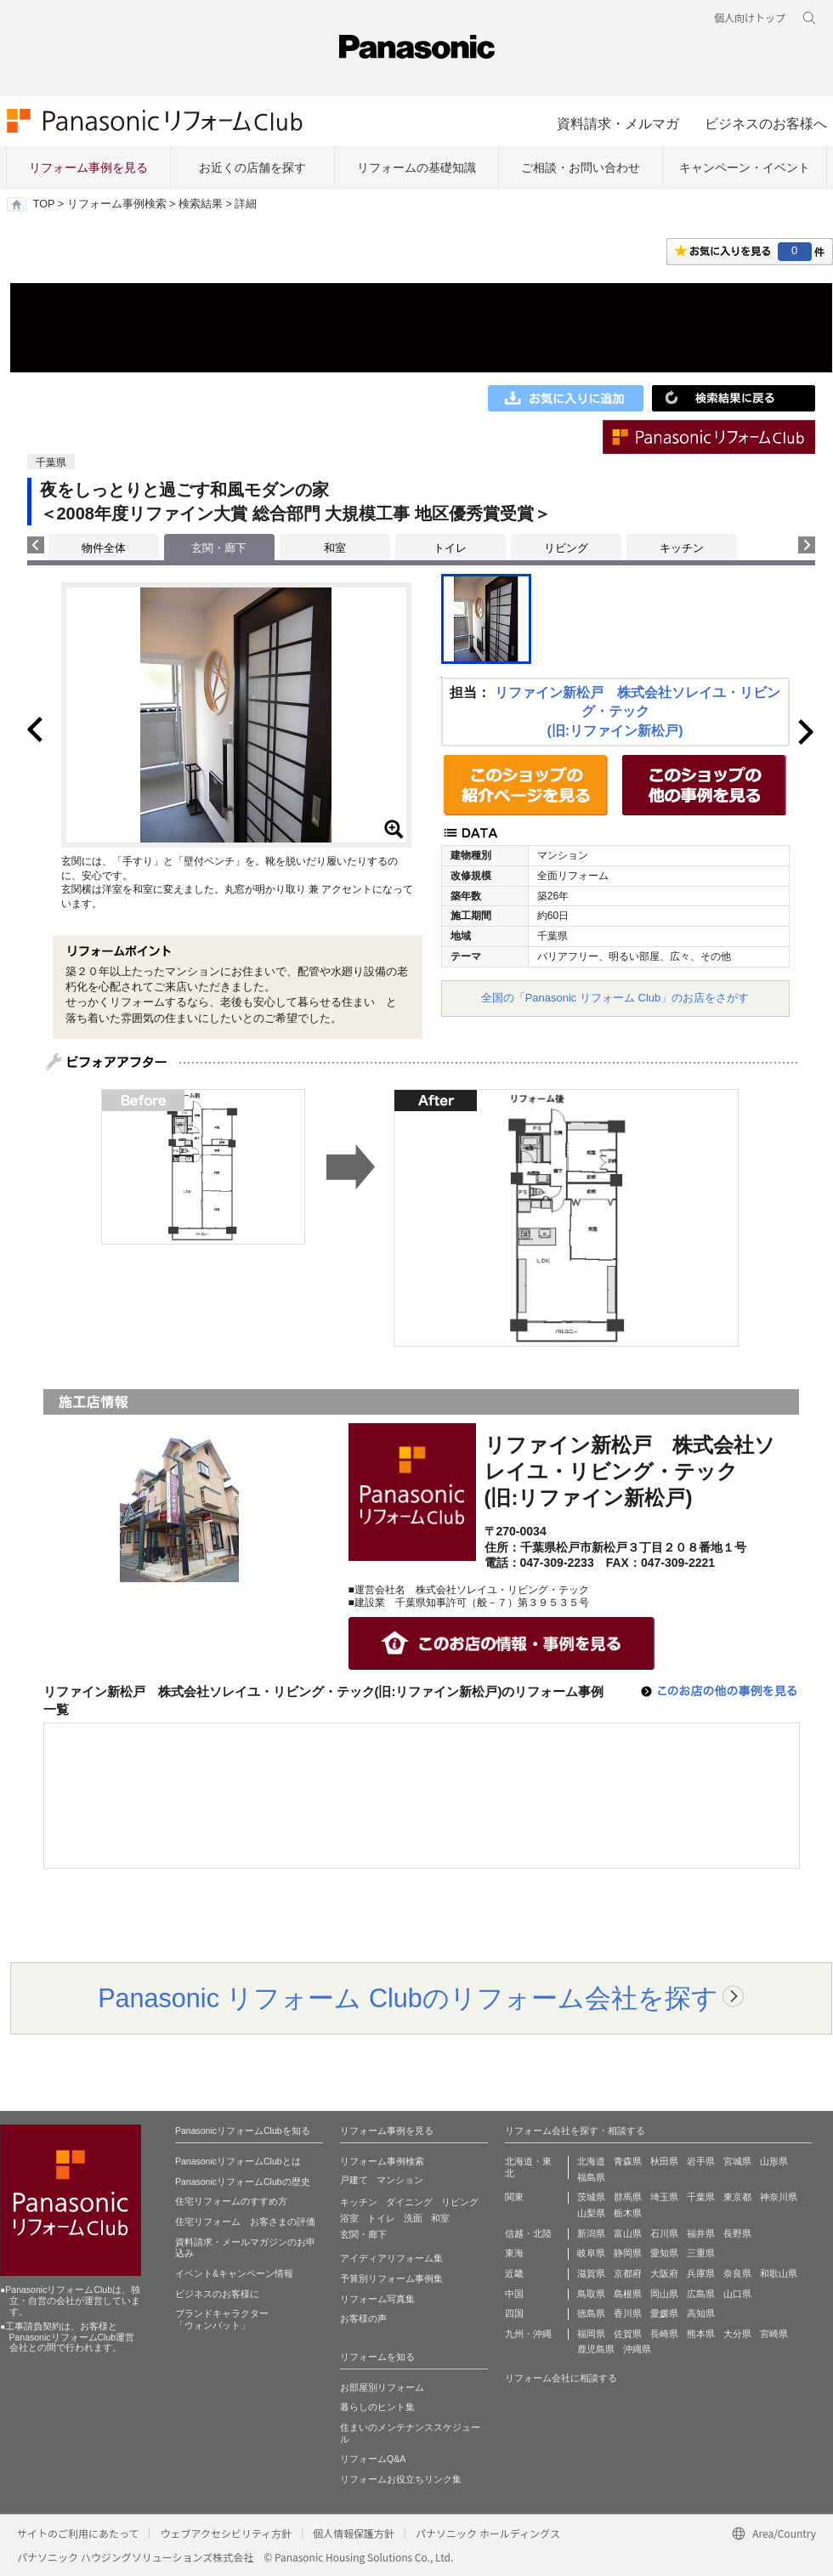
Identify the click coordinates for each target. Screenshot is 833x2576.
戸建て (354, 2180)
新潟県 (591, 2233)
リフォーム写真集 (377, 2299)
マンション (400, 2180)
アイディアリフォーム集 (391, 2258)
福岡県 (591, 2334)
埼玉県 (664, 2197)
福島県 (591, 2177)
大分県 (737, 2334)
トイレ (450, 548)
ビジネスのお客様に (217, 2294)
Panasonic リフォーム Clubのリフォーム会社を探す (408, 1997)
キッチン (682, 548)
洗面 (413, 2218)
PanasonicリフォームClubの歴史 (242, 2181)
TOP (43, 204)
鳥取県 (591, 2294)
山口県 (737, 2294)
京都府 (628, 2273)
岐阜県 (591, 2253)
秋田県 (664, 2161)
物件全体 (104, 548)
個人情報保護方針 (353, 2533)
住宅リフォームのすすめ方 (231, 2201)
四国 (514, 2313)
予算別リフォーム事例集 (391, 2278)
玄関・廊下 (363, 2234)
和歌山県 (778, 2273)
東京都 (737, 2197)
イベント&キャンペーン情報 (234, 2273)
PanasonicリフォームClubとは (238, 2161)
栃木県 (628, 2213)
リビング (566, 548)
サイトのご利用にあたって (78, 2533)
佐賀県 (628, 2334)
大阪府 (664, 2273)
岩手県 (701, 2161)
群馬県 (628, 2197)
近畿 (514, 2273)
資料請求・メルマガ (618, 123)
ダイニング (409, 2202)
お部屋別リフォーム (382, 2387)
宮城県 (737, 2161)
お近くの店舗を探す (252, 167)
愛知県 (664, 2253)
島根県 (628, 2294)
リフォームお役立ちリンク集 (401, 2479)
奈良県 (737, 2273)
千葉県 (701, 2197)
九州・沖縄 (528, 2334)
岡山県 (664, 2294)
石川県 (664, 2233)
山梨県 (591, 2213)
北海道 (591, 2161)
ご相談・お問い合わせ (580, 167)
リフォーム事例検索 (117, 204)
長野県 (737, 2233)
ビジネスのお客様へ (766, 123)
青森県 (628, 2161)
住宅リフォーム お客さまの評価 (245, 2221)
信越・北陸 (528, 2233)
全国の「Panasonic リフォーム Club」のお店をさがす (615, 997)
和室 (335, 548)
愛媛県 (664, 2313)
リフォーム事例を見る (88, 167)
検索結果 (200, 204)
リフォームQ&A (372, 2459)
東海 (514, 2253)
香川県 (628, 2313)
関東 (514, 2197)
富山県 (628, 2233)
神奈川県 (778, 2197)
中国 (514, 2294)
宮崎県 (774, 2334)
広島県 (701, 2294)
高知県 (701, 2313)
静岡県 (628, 2253)
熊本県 (701, 2334)
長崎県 (664, 2334)
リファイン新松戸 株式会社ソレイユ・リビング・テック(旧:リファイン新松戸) (637, 711)
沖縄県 (637, 2349)
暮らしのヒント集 (377, 2407)
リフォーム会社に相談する (561, 2378)
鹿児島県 (596, 2349)
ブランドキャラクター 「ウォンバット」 (222, 2319)
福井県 (701, 2233)
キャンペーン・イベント (744, 167)
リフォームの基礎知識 (416, 167)
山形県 (774, 2161)
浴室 (349, 2218)
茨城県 (591, 2197)
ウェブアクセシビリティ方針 (226, 2533)
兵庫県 (701, 2273)
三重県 (701, 2253)
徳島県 (591, 2313)
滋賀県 (591, 2273)
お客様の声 (363, 2318)
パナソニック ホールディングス (488, 2533)
